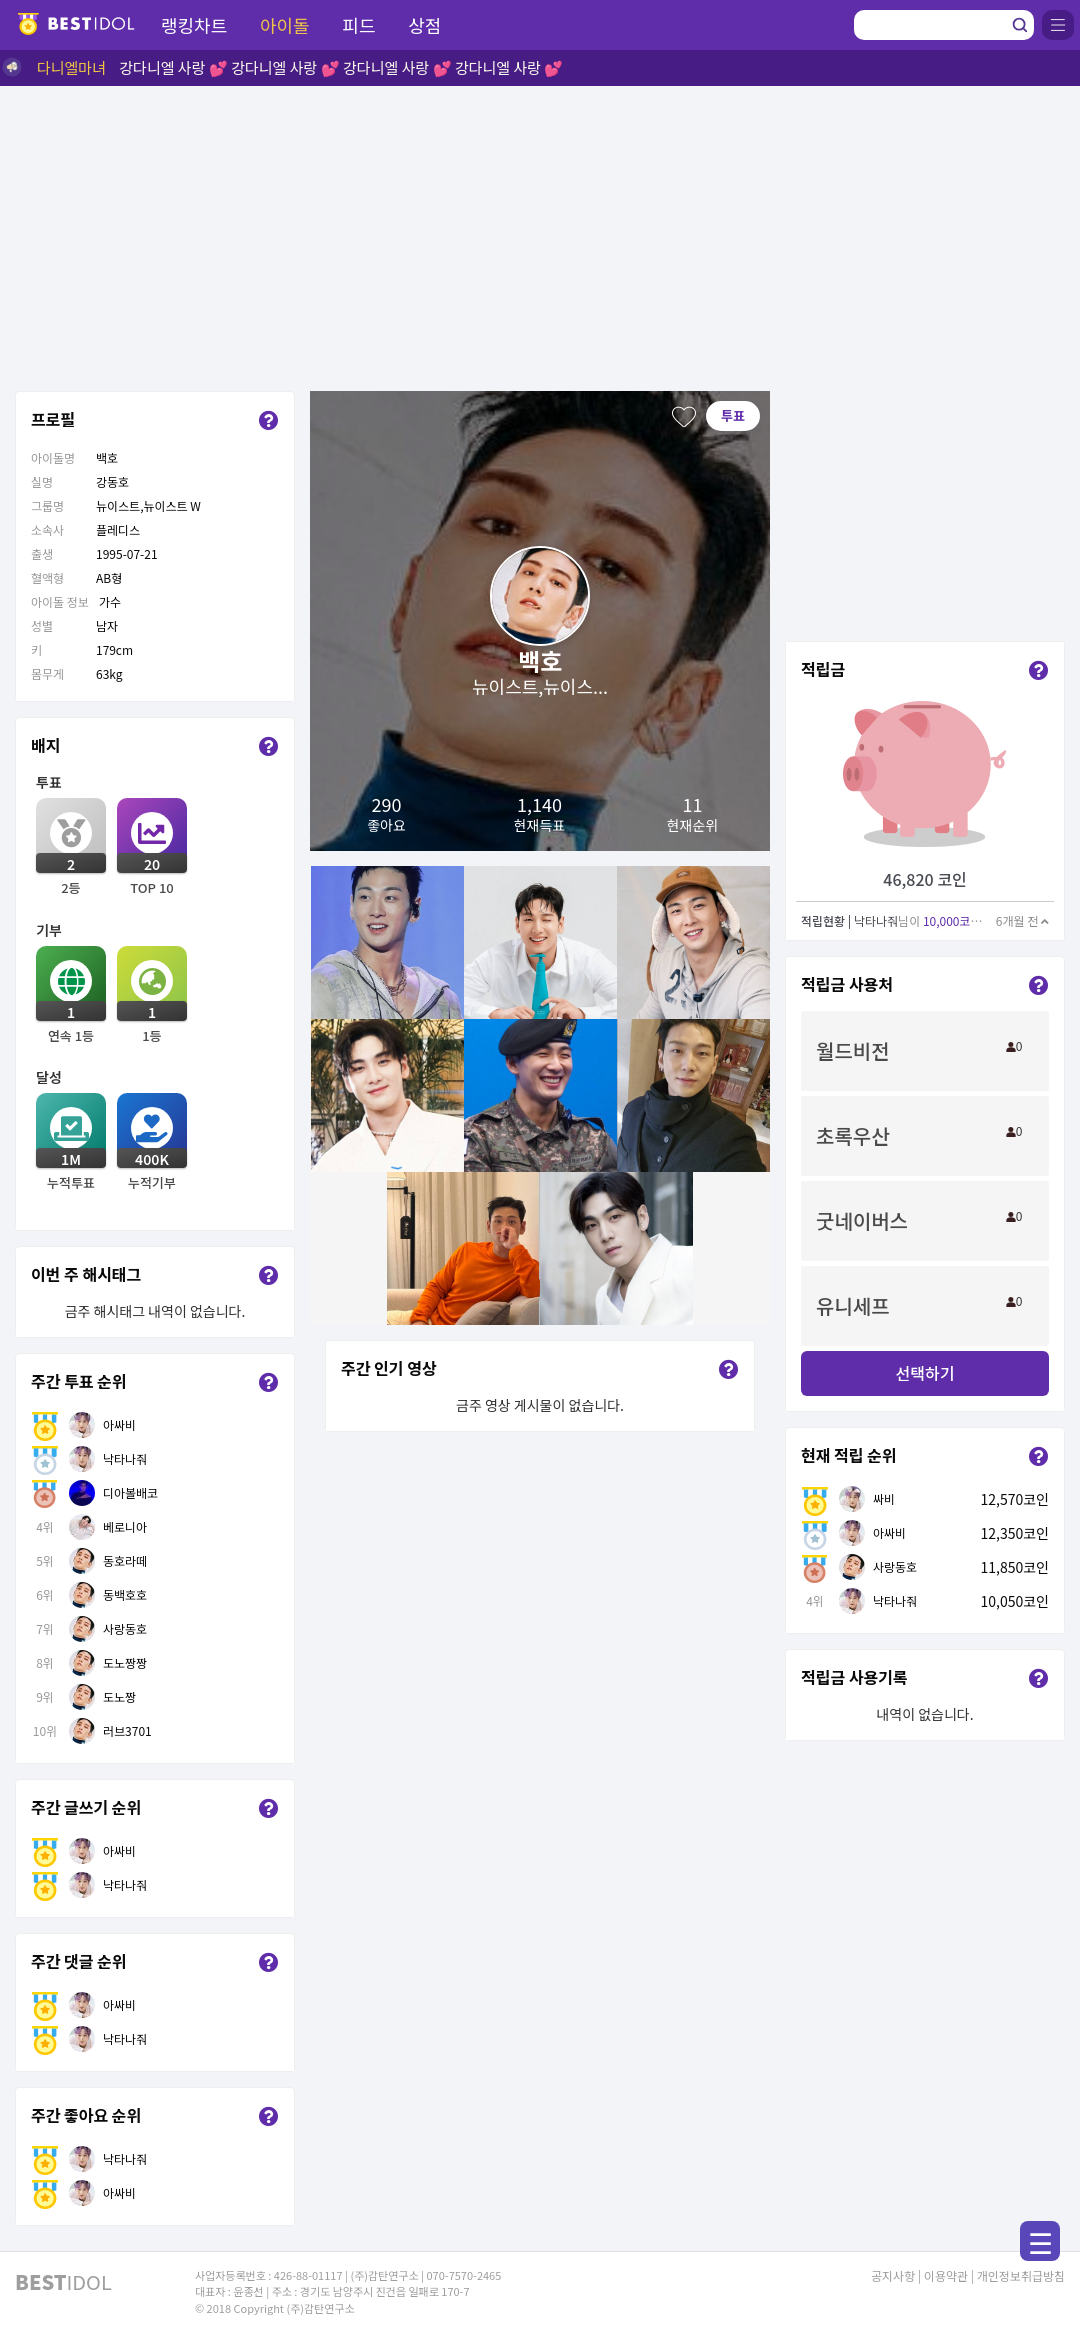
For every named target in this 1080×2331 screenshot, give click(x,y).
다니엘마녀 (71, 67)
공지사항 (893, 2275)
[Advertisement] (540, 236)
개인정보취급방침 (1021, 2275)
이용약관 (946, 2275)
